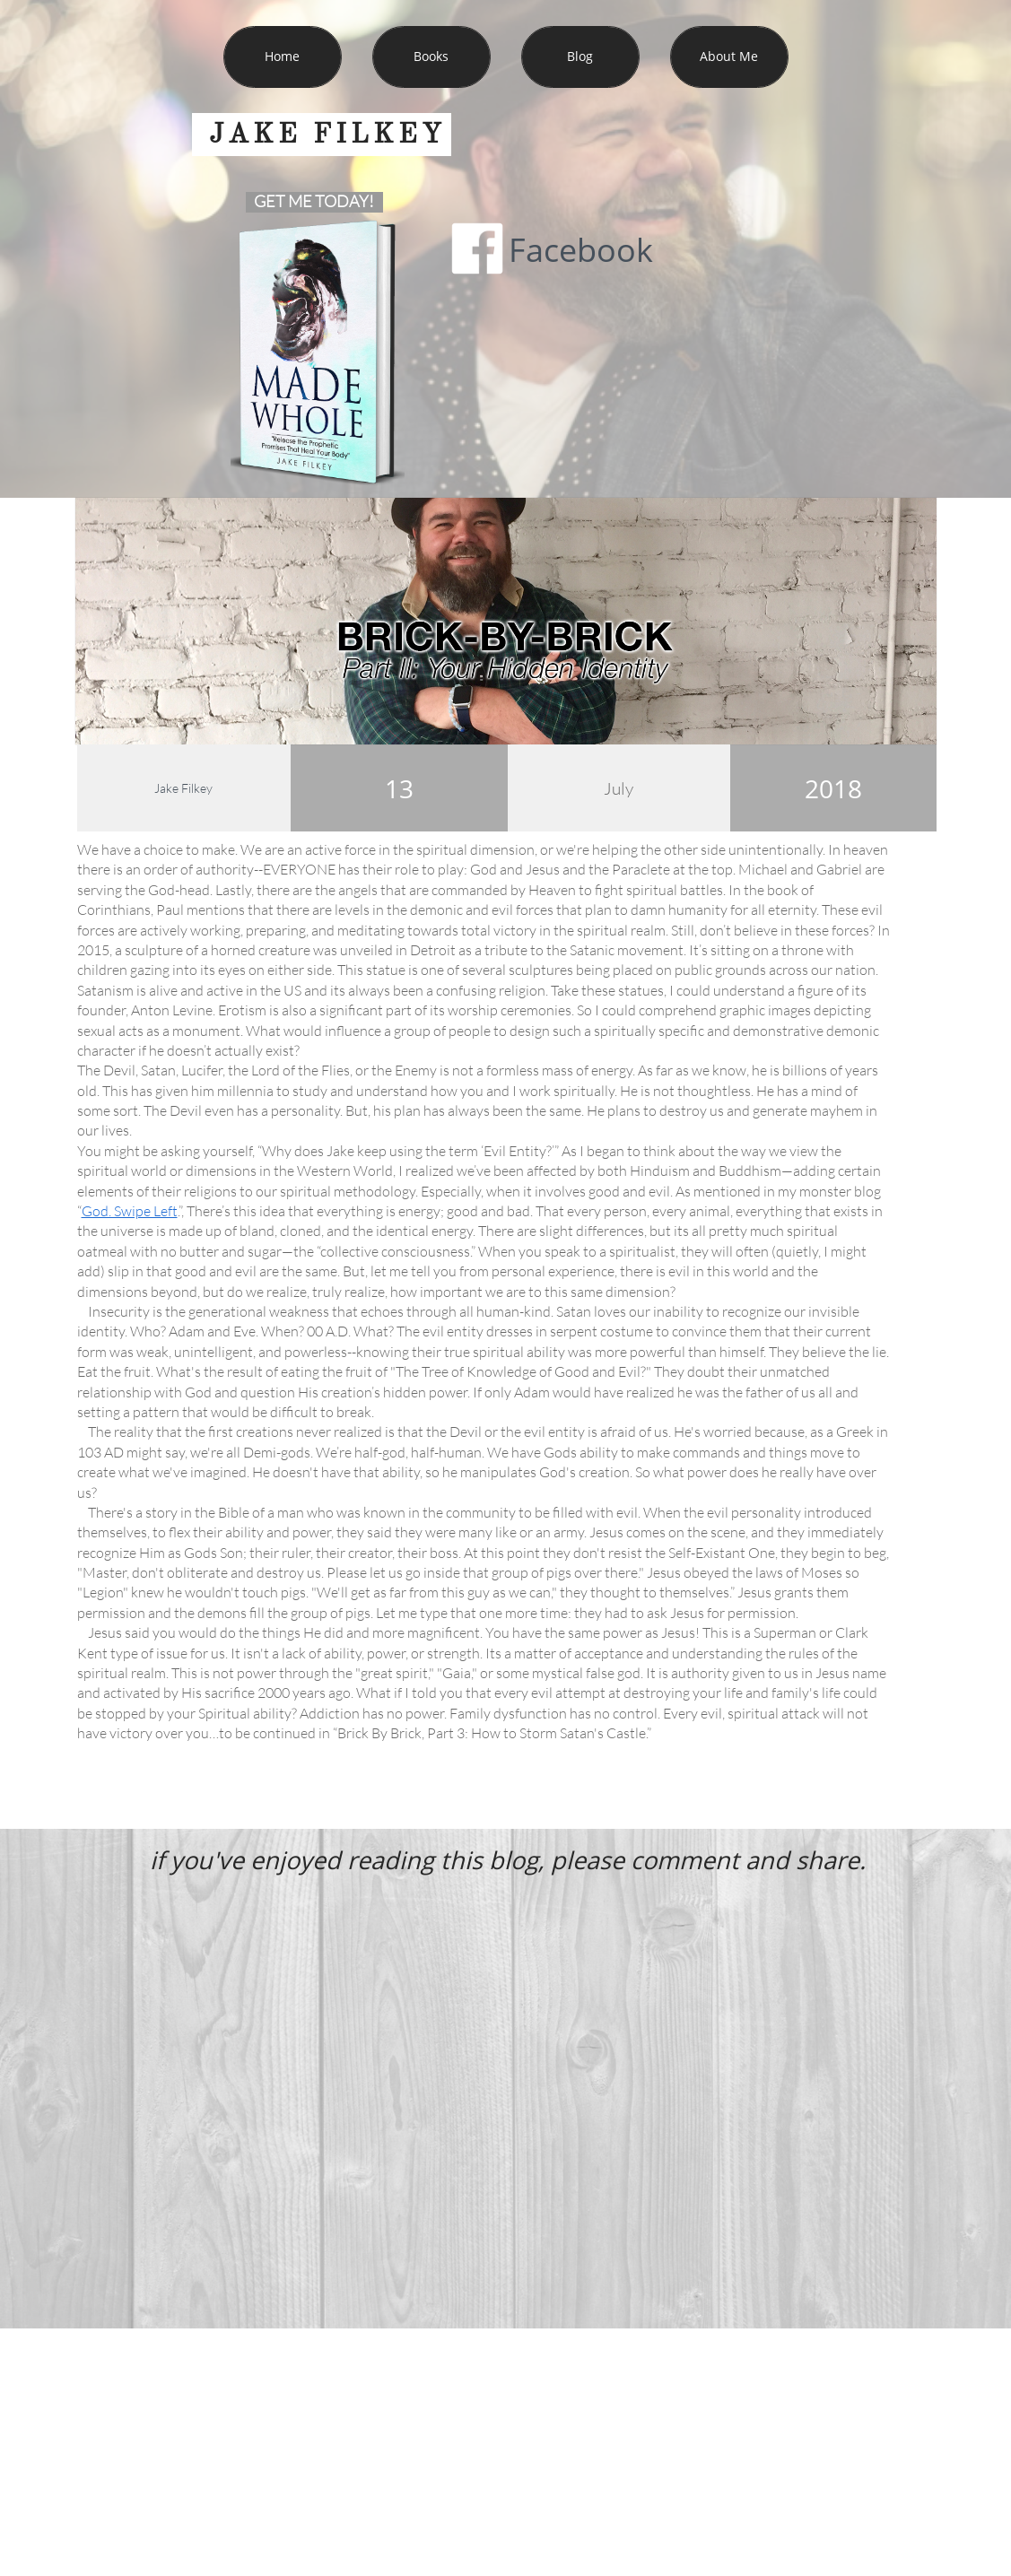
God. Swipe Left (130, 1211)
